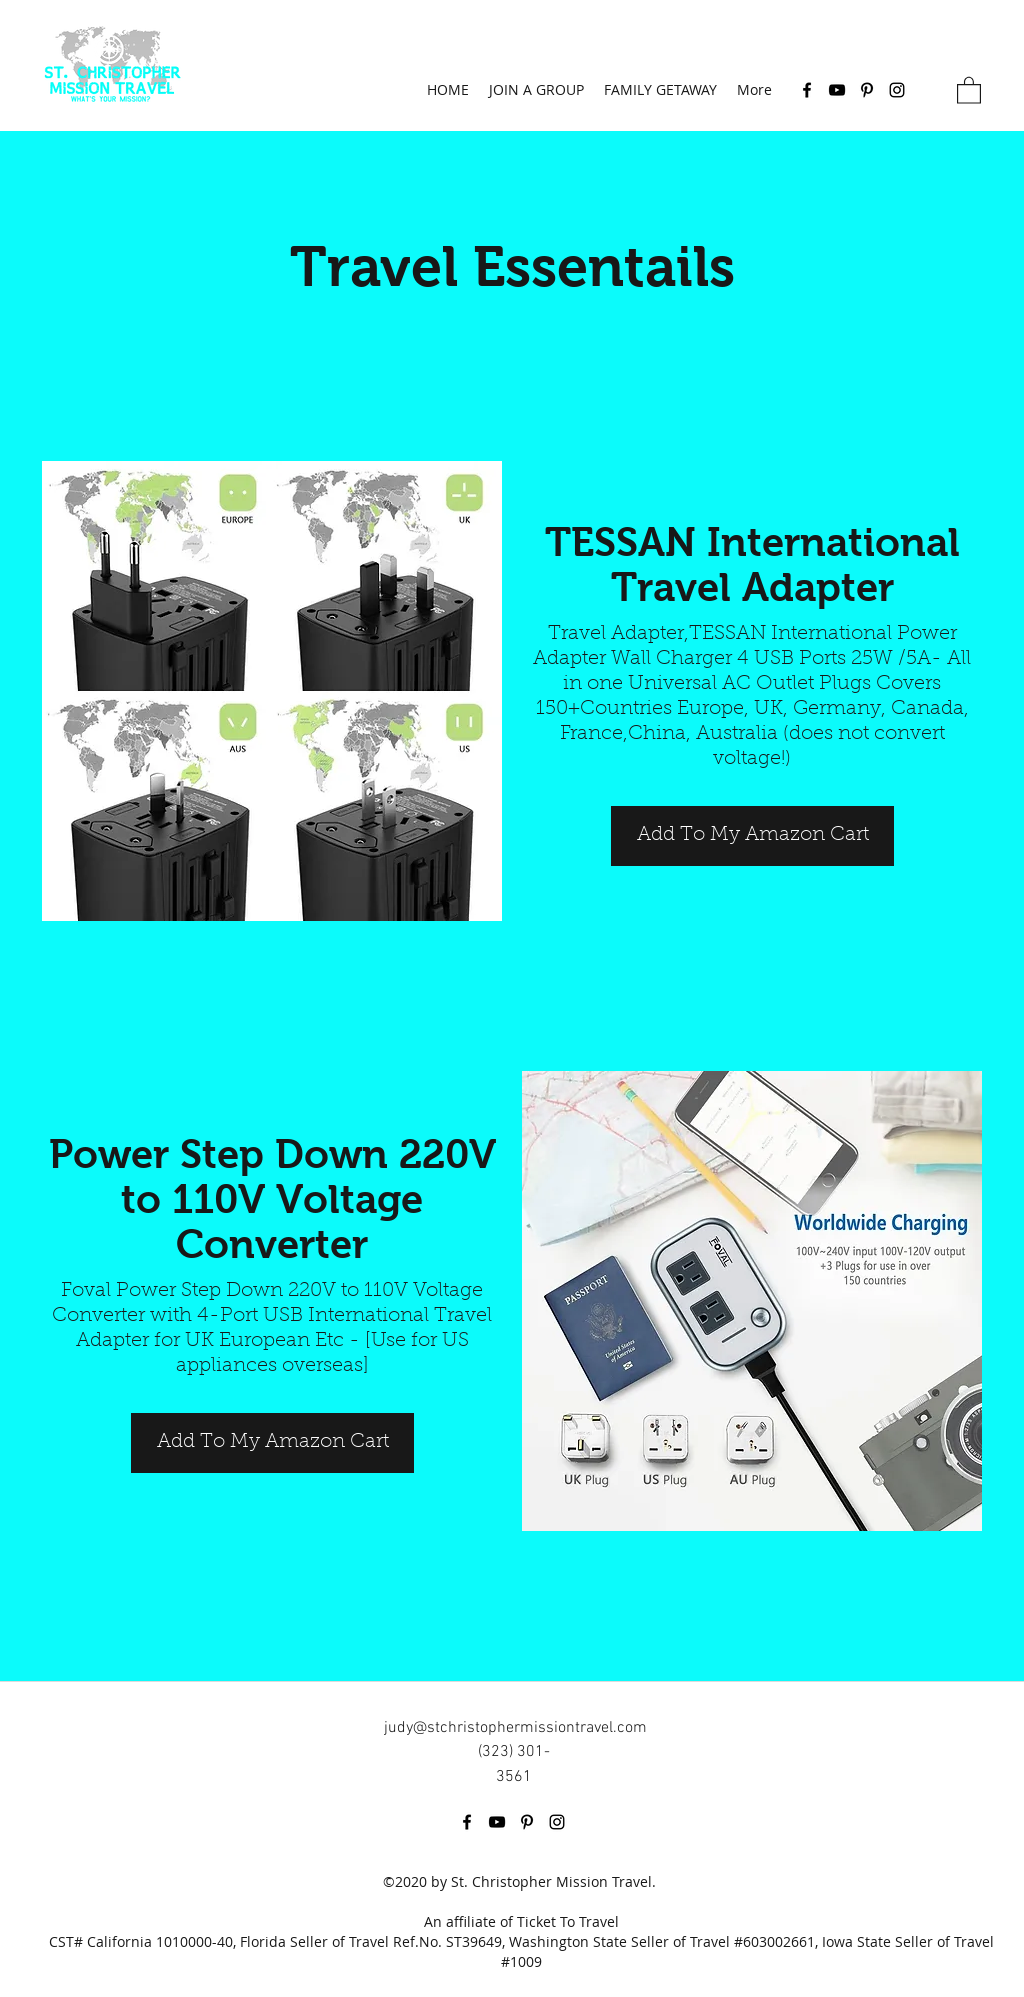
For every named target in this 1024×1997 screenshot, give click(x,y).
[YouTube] (837, 90)
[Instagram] (897, 90)
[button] (969, 89)
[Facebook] (807, 90)
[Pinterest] (867, 90)
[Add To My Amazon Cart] (752, 836)
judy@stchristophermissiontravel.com (515, 1728)
